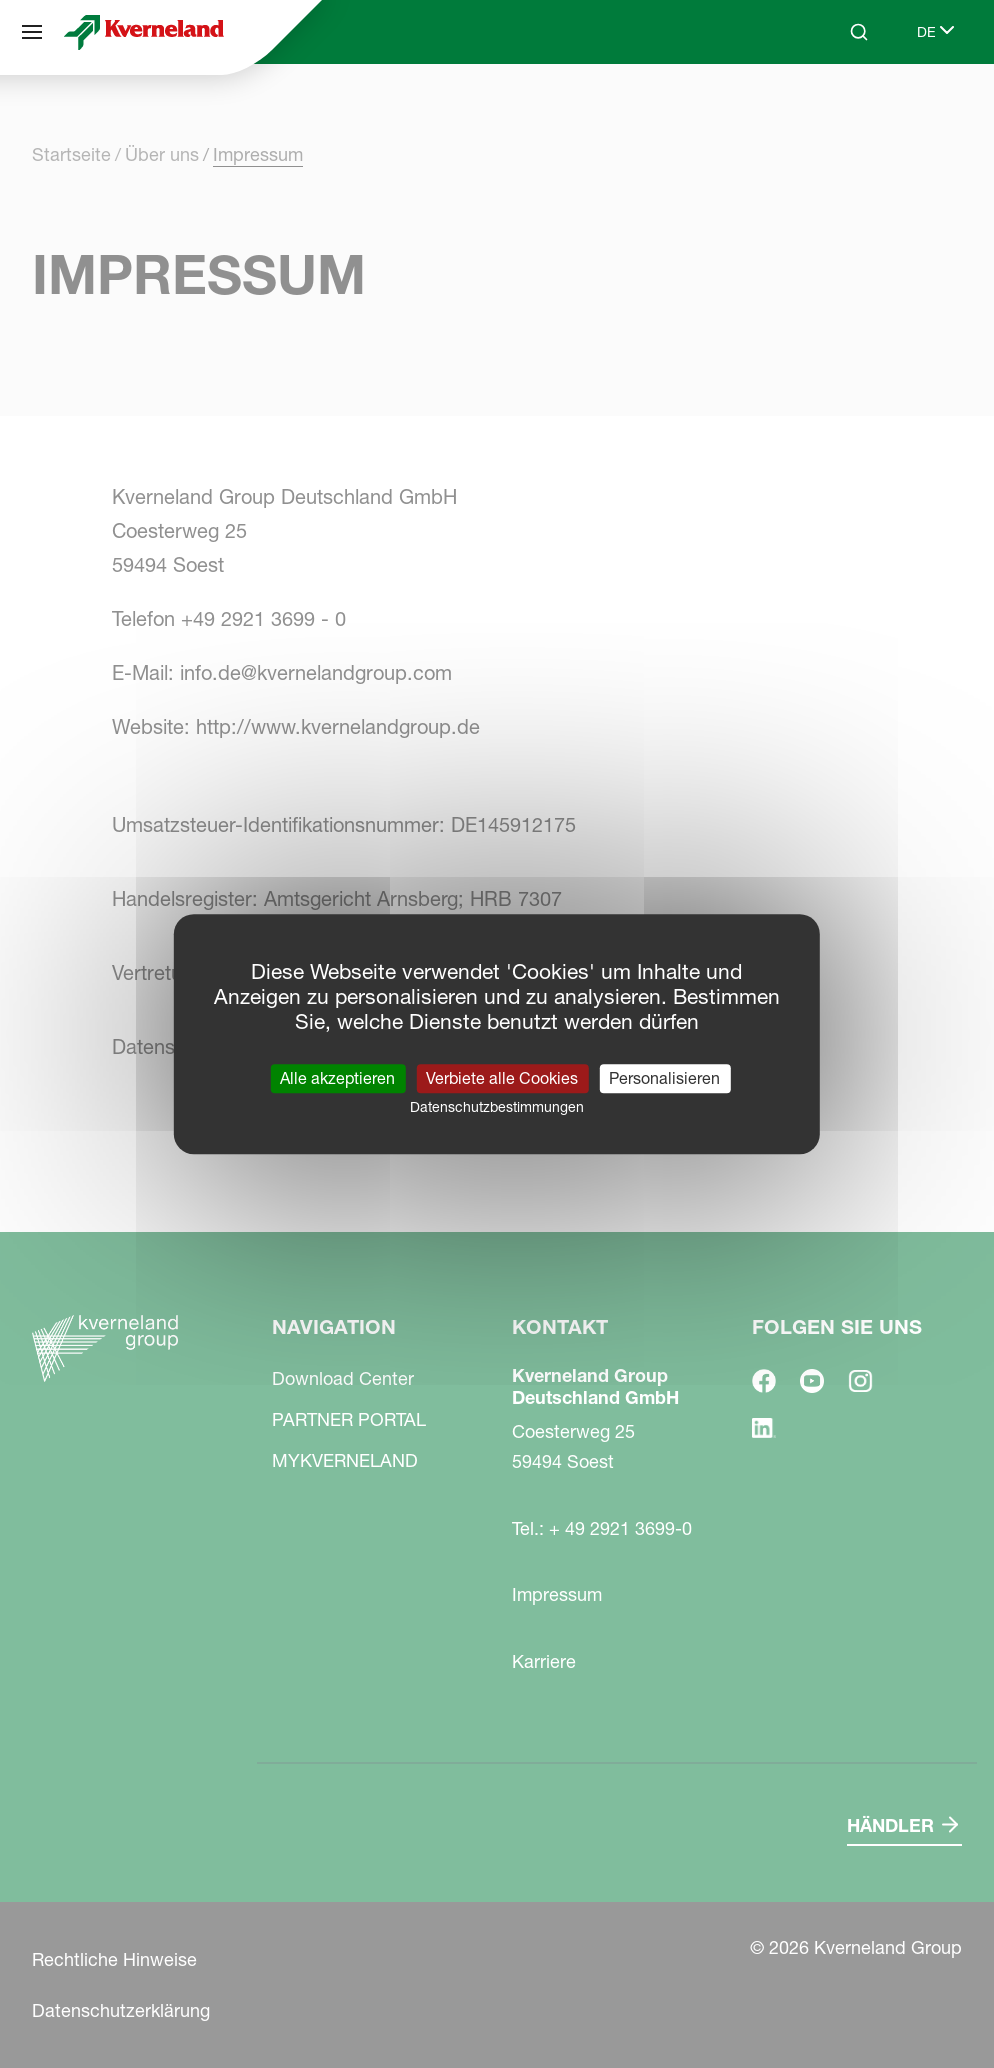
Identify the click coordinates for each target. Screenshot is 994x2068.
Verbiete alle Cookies (502, 1078)
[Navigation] (32, 32)
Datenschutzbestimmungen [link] (497, 1107)
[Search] (859, 32)
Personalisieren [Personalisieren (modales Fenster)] (664, 1078)
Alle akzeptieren (337, 1078)
